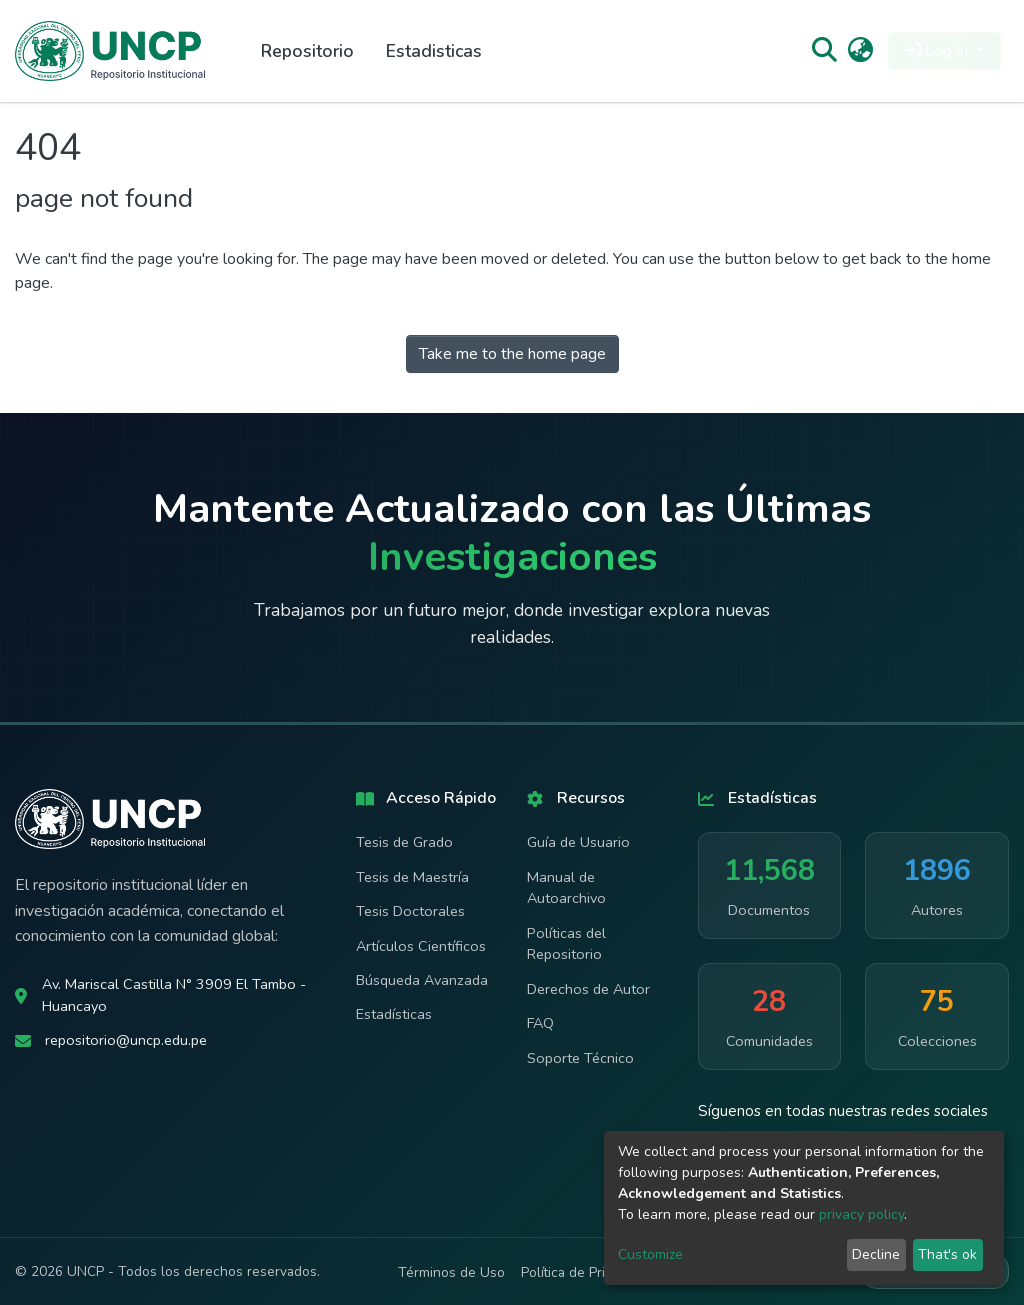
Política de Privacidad (586, 1272)
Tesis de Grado (404, 842)
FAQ (540, 1023)
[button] (860, 51)
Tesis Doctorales (410, 911)
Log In (938, 51)
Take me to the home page (512, 354)
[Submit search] (823, 51)
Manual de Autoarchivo (566, 888)
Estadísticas (394, 1014)
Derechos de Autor (588, 989)
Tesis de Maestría (412, 877)
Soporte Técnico (580, 1058)
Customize (650, 1254)
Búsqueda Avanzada (422, 980)
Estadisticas (434, 51)
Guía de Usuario (578, 842)
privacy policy (861, 1214)
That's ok (947, 1254)
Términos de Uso (451, 1272)
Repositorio (307, 51)
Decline (876, 1254)
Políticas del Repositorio (566, 944)
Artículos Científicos (421, 946)
